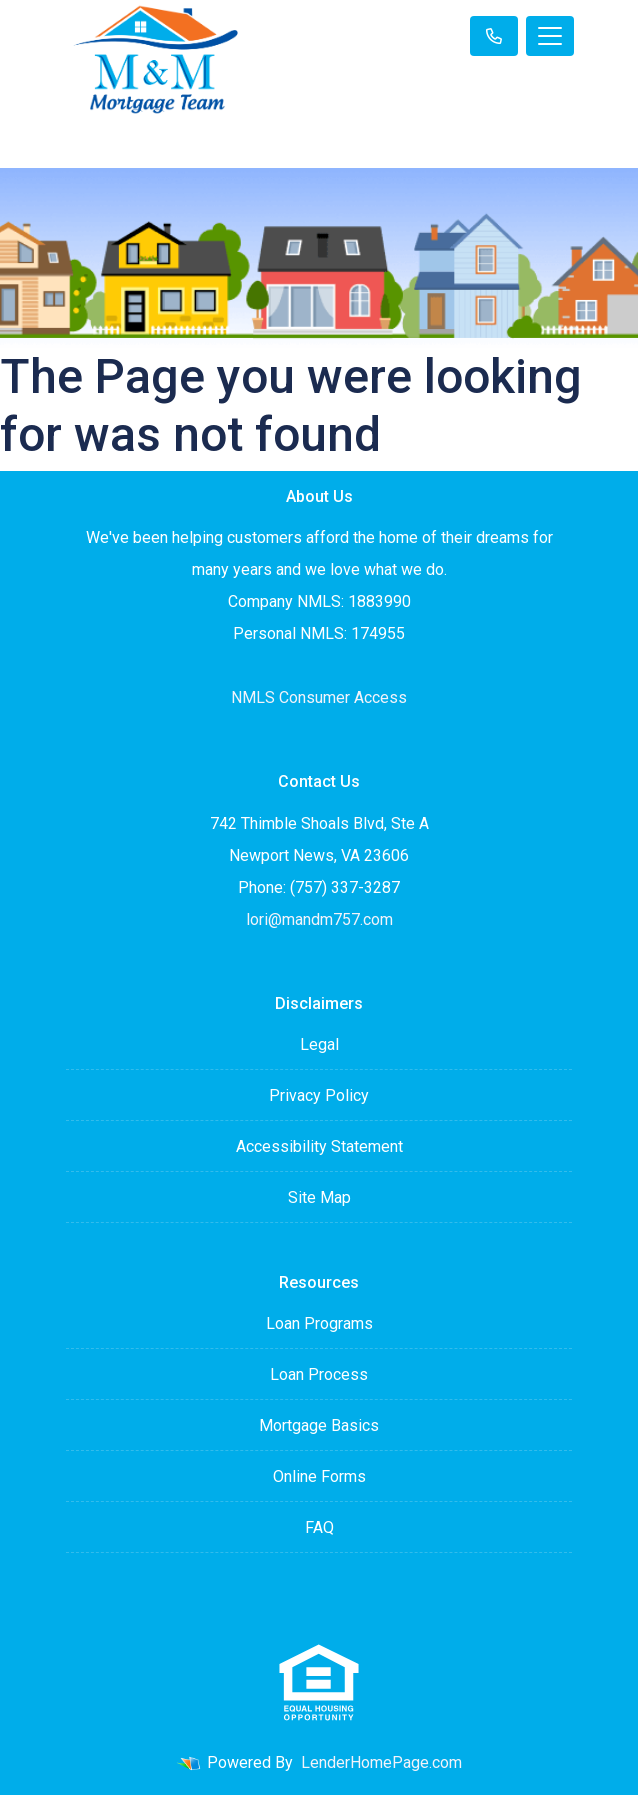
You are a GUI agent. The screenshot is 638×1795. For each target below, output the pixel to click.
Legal (319, 1044)
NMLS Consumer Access (319, 697)
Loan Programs (319, 1323)
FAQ (319, 1527)
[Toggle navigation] (550, 36)
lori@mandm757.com (319, 919)
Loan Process (319, 1374)
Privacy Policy (319, 1095)
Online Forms (319, 1476)
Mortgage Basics (319, 1425)
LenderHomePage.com (381, 1762)
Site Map (319, 1197)
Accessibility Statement (319, 1146)
